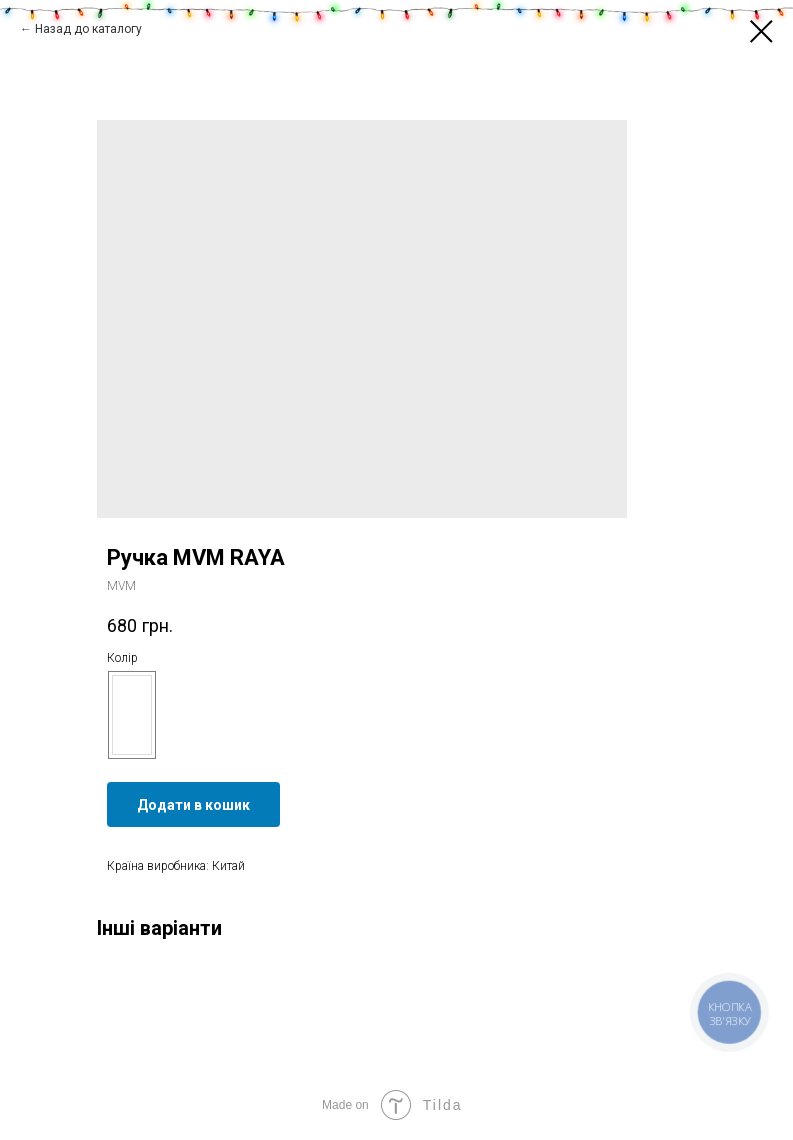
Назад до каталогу (88, 29)
